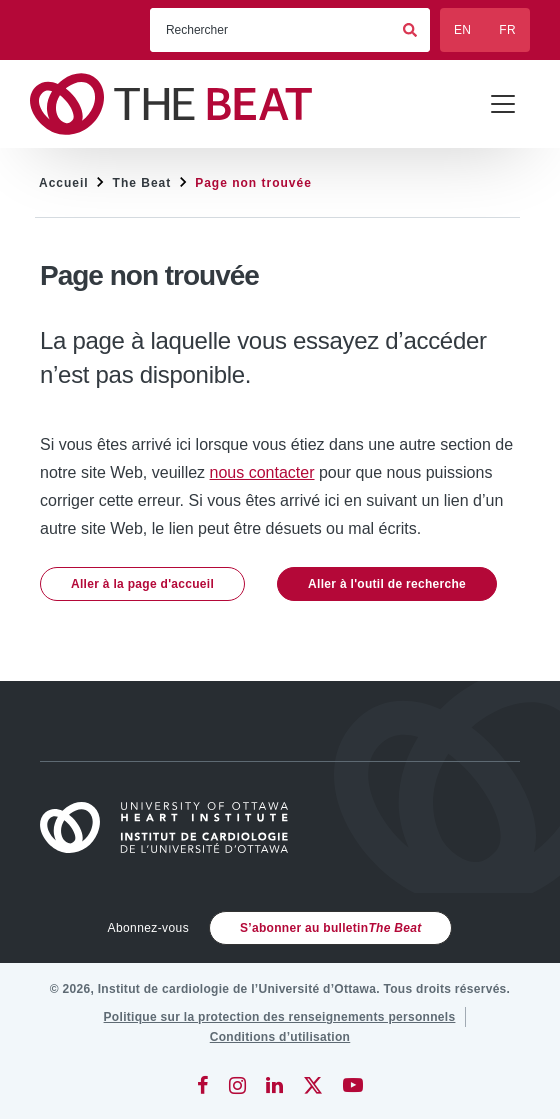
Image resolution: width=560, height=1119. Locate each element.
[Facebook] (203, 1085)
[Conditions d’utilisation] (280, 1037)
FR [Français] (507, 30)
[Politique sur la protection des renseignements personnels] (280, 1017)
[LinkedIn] (274, 1085)
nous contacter (262, 472)
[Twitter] (313, 1085)
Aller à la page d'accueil (142, 584)
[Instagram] (237, 1085)
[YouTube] (353, 1085)
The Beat (142, 183)
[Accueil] (173, 827)
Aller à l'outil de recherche (387, 584)
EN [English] (462, 30)
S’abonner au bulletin (330, 928)
